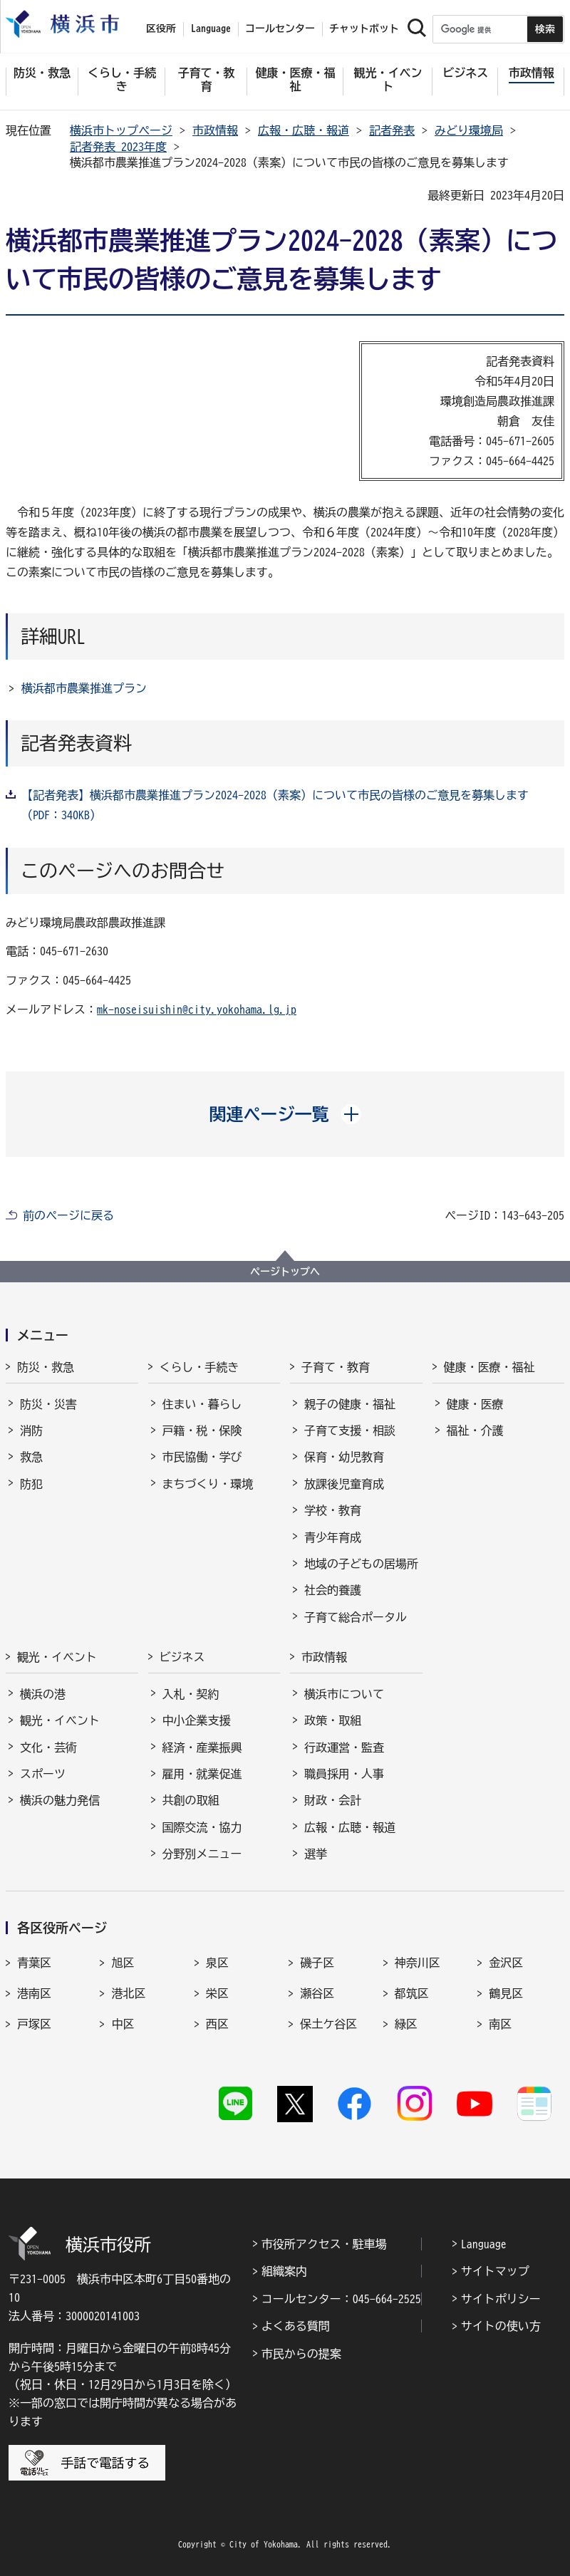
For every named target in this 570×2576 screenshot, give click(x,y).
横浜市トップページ (121, 130)
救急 (31, 1457)
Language (484, 2244)
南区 (500, 2024)
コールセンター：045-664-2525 (341, 2299)
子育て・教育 (335, 1367)
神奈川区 (417, 1962)
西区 (217, 2024)
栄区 (217, 1993)
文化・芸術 (48, 1747)
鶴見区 (506, 1993)
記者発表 (392, 130)
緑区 (406, 2024)
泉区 (217, 1962)
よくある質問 (295, 2326)
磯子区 (317, 1962)
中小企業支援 (196, 1720)
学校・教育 (332, 1510)
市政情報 (215, 130)
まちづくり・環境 (208, 1484)
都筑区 (412, 1993)
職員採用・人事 (344, 1774)
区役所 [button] (161, 28)
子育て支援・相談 (349, 1430)
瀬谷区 (317, 1993)
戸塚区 (34, 2024)
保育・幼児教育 (344, 1457)
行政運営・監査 (344, 1747)
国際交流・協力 (202, 1827)
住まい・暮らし (202, 1404)
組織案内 (284, 2271)
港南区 (34, 1993)
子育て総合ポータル (355, 1617)
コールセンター (280, 28)
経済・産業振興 (202, 1747)
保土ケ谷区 (328, 2024)
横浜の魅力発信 (60, 1800)
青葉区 (34, 1962)
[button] (285, 1114)
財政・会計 (332, 1800)
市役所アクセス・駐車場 (324, 2244)
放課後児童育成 (344, 1484)
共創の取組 (190, 1800)
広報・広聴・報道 (303, 130)
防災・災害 (48, 1404)
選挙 (315, 1853)
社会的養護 (332, 1590)
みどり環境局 (469, 130)
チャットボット (364, 28)
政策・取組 (332, 1720)
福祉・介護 (475, 1430)
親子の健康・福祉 (349, 1404)
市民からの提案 (301, 2353)
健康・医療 (475, 1404)
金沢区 (506, 1962)
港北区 (128, 1993)
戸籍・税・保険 (202, 1430)
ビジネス (182, 1657)
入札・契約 (190, 1694)
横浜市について (344, 1694)
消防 (31, 1430)
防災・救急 (45, 1367)
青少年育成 (332, 1537)
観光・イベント (57, 1657)
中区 (122, 2024)
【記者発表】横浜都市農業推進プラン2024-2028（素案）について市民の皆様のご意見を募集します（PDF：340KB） (275, 805)
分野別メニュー (202, 1853)
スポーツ (43, 1774)
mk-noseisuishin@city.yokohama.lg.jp (196, 1009)
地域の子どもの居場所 (361, 1563)
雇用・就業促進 (202, 1774)
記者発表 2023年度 (118, 146)
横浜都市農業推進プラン (84, 688)
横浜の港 (43, 1694)
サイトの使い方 (501, 2326)
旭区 (122, 1962)
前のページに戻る (68, 1215)
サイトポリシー (501, 2299)
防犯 (31, 1484)
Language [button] (211, 28)
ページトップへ (285, 1272)
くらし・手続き (199, 1367)
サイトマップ (495, 2271)
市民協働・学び (202, 1457)
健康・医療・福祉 (489, 1367)
